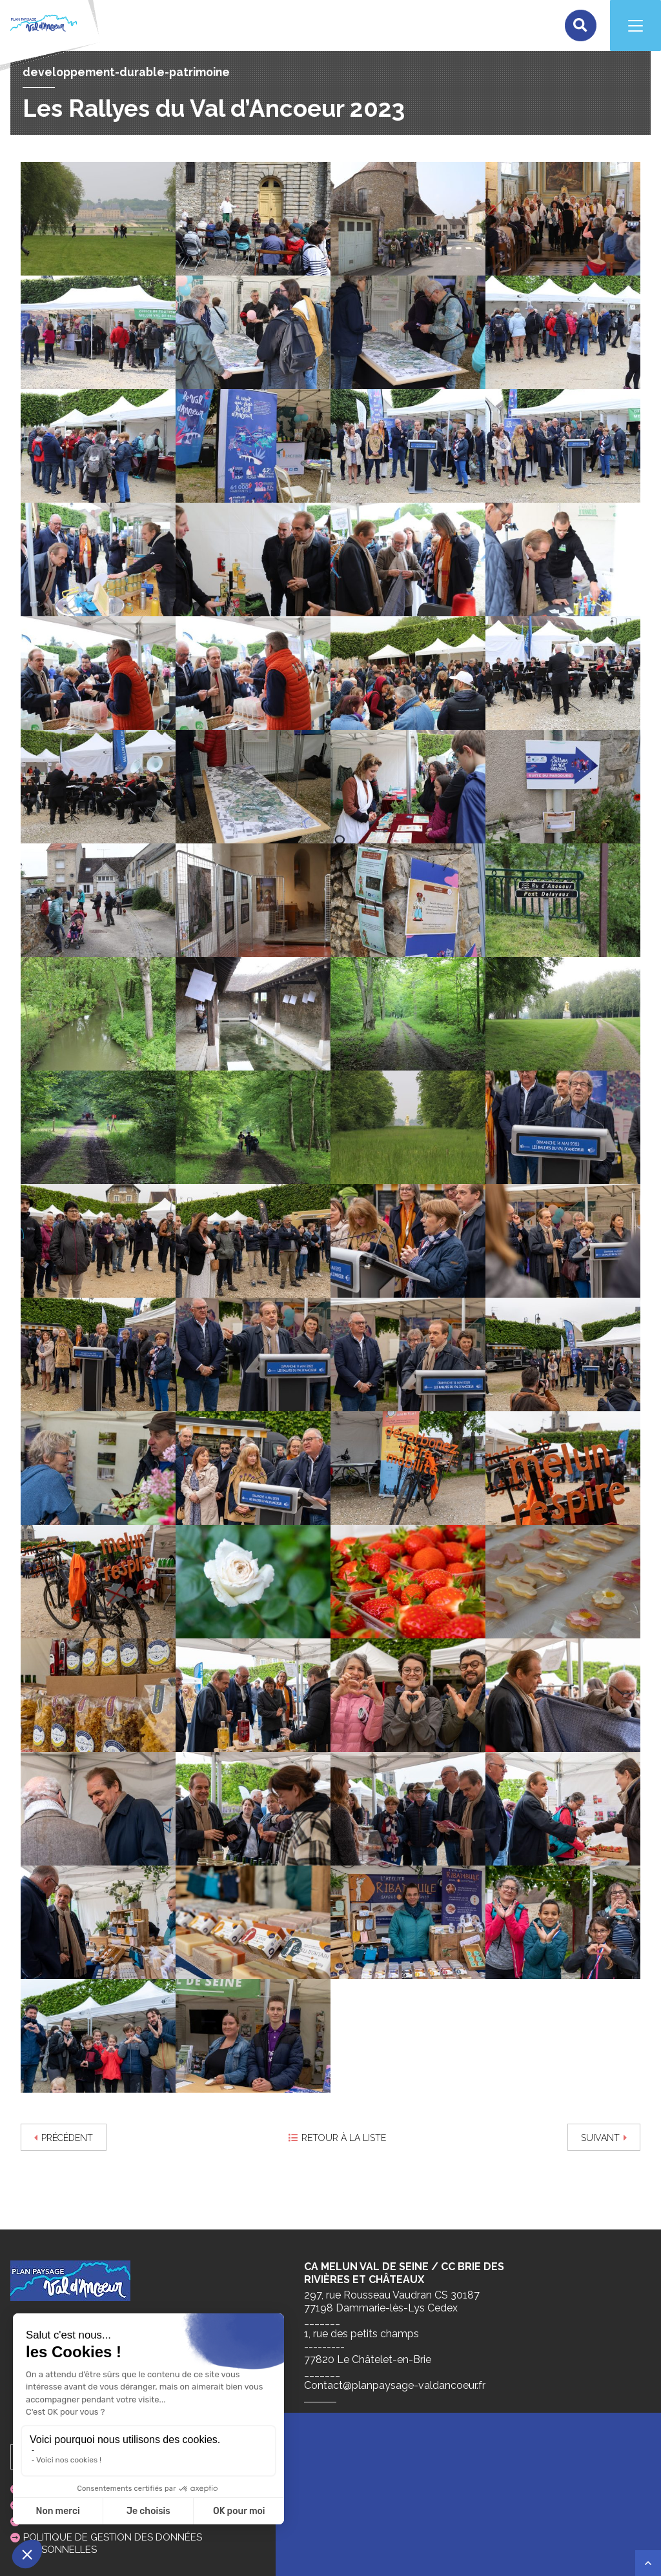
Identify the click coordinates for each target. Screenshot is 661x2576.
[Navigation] (635, 26)
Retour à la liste (337, 2138)
